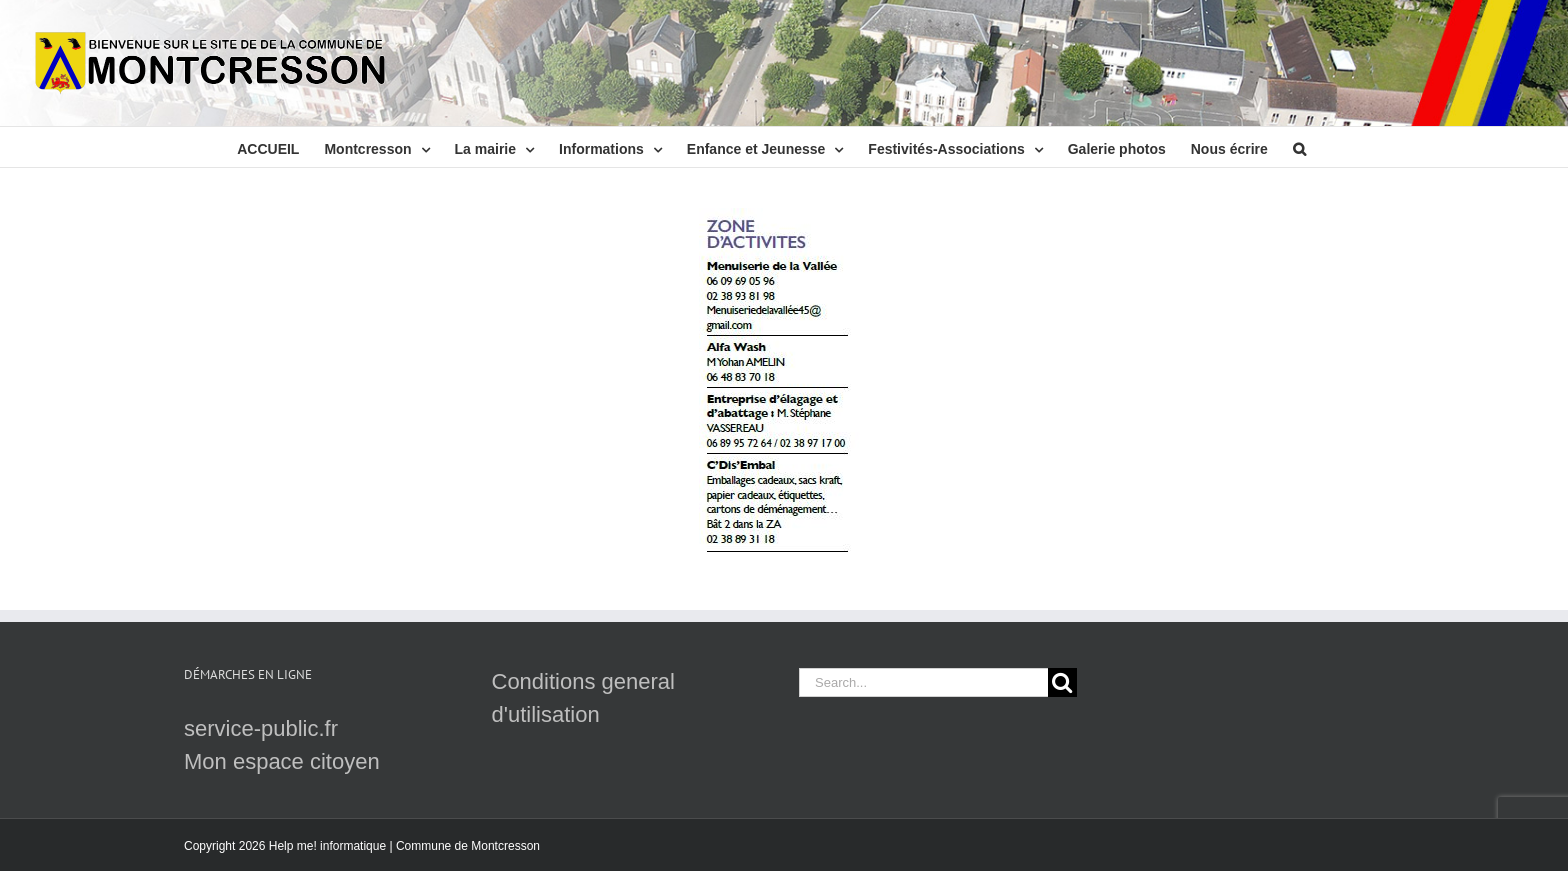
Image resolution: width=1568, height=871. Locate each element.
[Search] (1062, 682)
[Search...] (923, 682)
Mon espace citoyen (282, 761)
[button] (1299, 147)
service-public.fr (261, 728)
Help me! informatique (327, 846)
